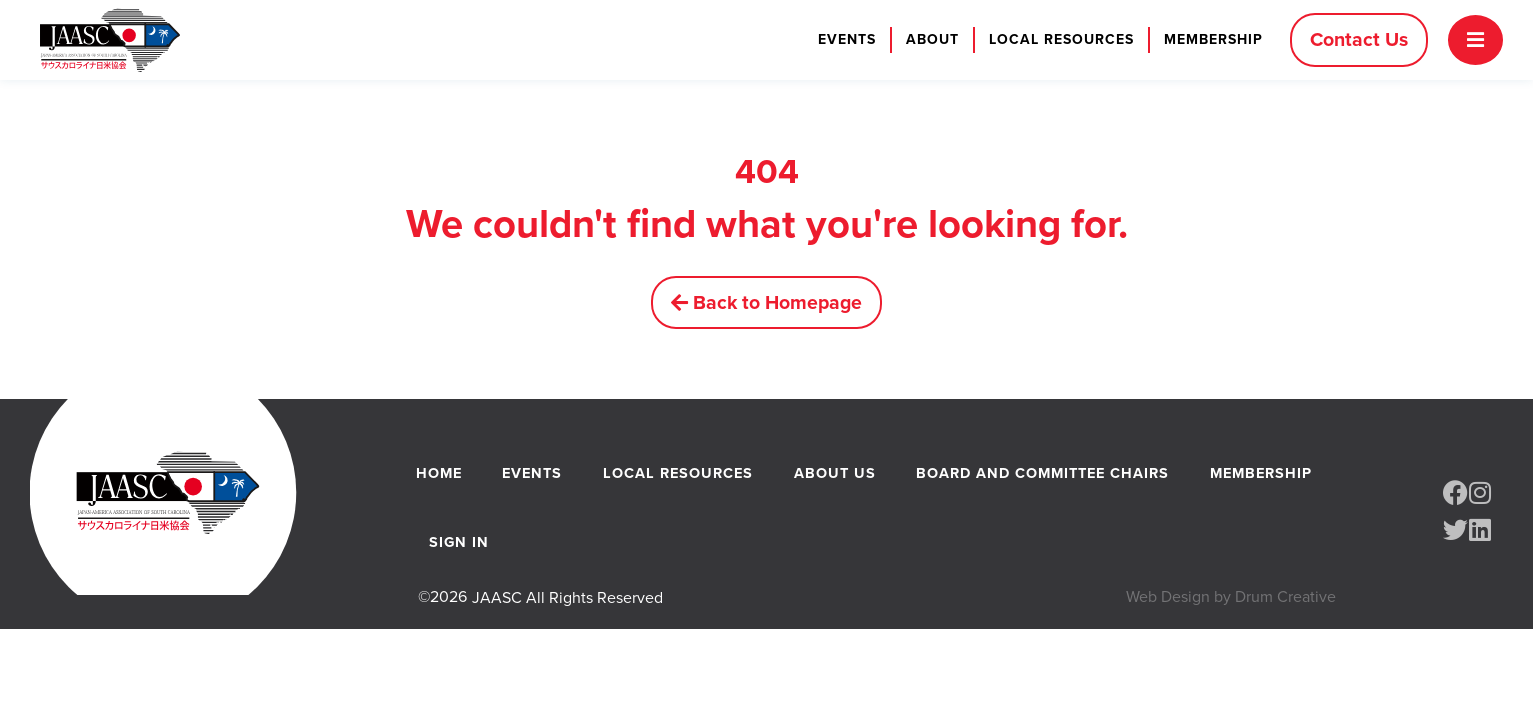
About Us (834, 476)
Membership (1208, 39)
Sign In (458, 550)
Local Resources (1056, 39)
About (927, 39)
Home (437, 476)
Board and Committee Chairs (1041, 476)
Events (842, 39)
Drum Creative (1285, 607)
